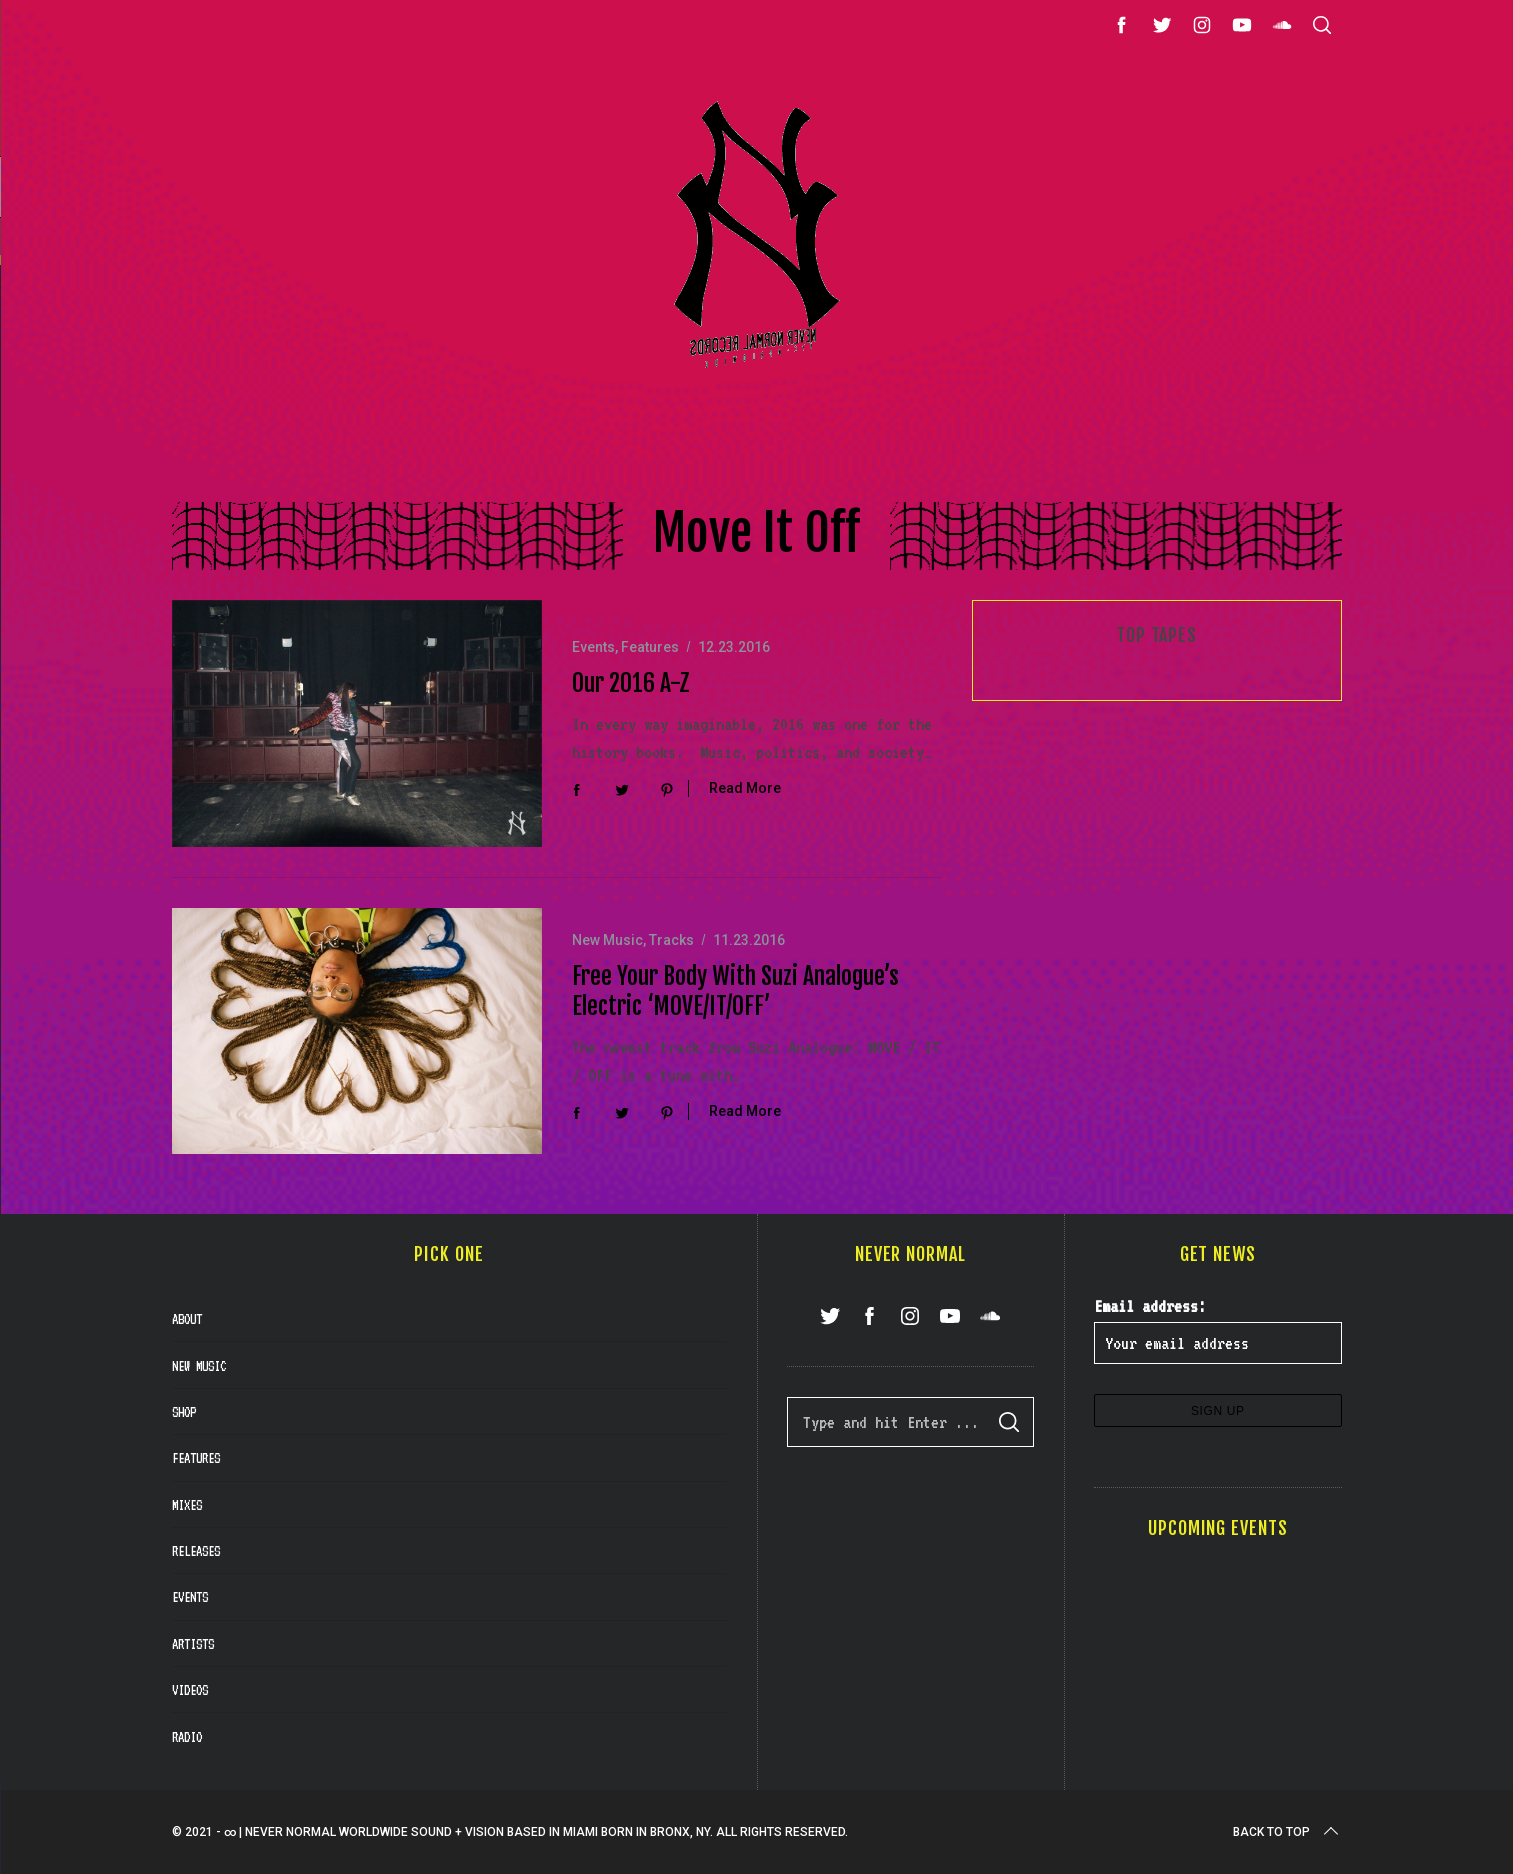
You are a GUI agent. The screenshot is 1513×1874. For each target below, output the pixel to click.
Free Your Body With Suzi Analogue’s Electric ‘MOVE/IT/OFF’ (735, 991)
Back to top (1287, 1832)
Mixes (187, 1505)
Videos (190, 1690)
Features (650, 647)
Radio (187, 1737)
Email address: (1150, 1306)
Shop (184, 1412)
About (187, 1319)
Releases (196, 1551)
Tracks (671, 940)
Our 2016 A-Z (631, 683)
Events (593, 647)
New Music (607, 940)
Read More (745, 788)
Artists (193, 1644)
